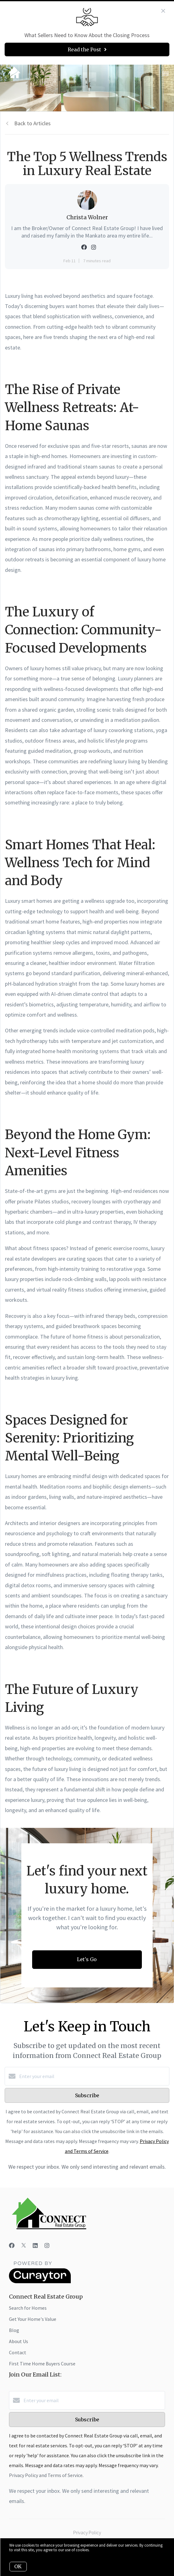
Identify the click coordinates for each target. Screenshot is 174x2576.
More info (98, 2549)
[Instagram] (47, 2245)
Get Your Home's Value (32, 2319)
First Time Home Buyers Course (42, 2363)
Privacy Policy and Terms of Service (46, 2475)
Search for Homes (28, 2308)
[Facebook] (12, 2245)
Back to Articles (32, 123)
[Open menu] (165, 74)
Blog (14, 2330)
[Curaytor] (40, 2281)
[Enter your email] (93, 2076)
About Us (18, 2341)
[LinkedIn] (35, 2245)
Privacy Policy (87, 2532)
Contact (17, 2352)
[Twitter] (23, 2245)
